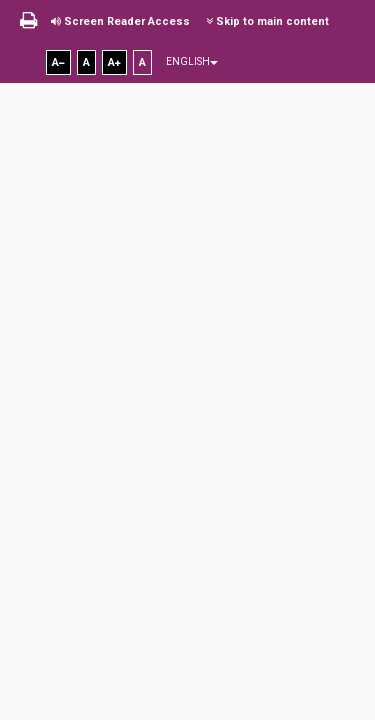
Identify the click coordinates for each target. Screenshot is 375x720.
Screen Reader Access (120, 21)
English (192, 61)
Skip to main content (267, 21)
